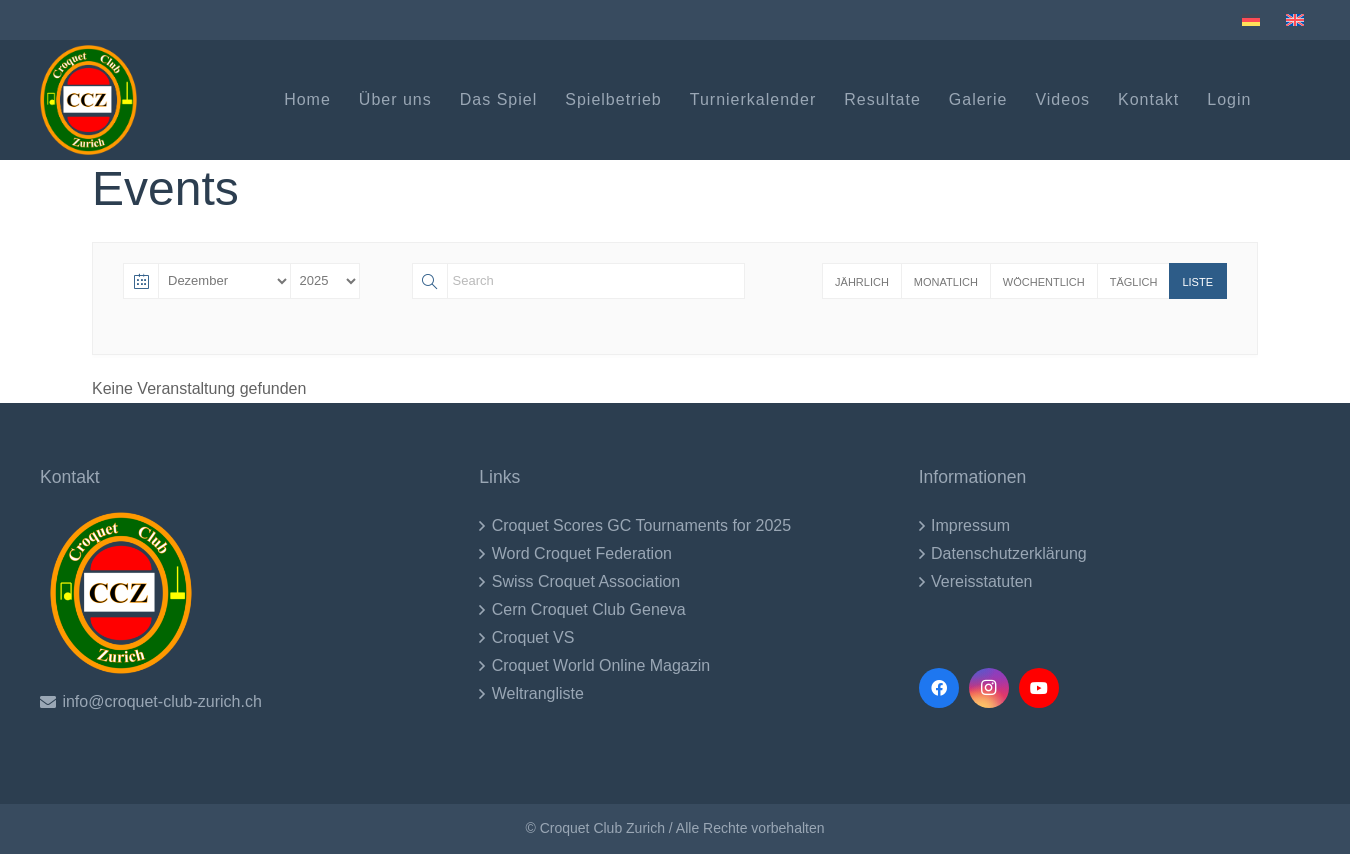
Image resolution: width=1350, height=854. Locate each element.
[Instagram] (989, 688)
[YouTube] (1039, 688)
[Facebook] (939, 688)
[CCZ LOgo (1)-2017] (88, 100)
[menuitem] (1254, 19)
